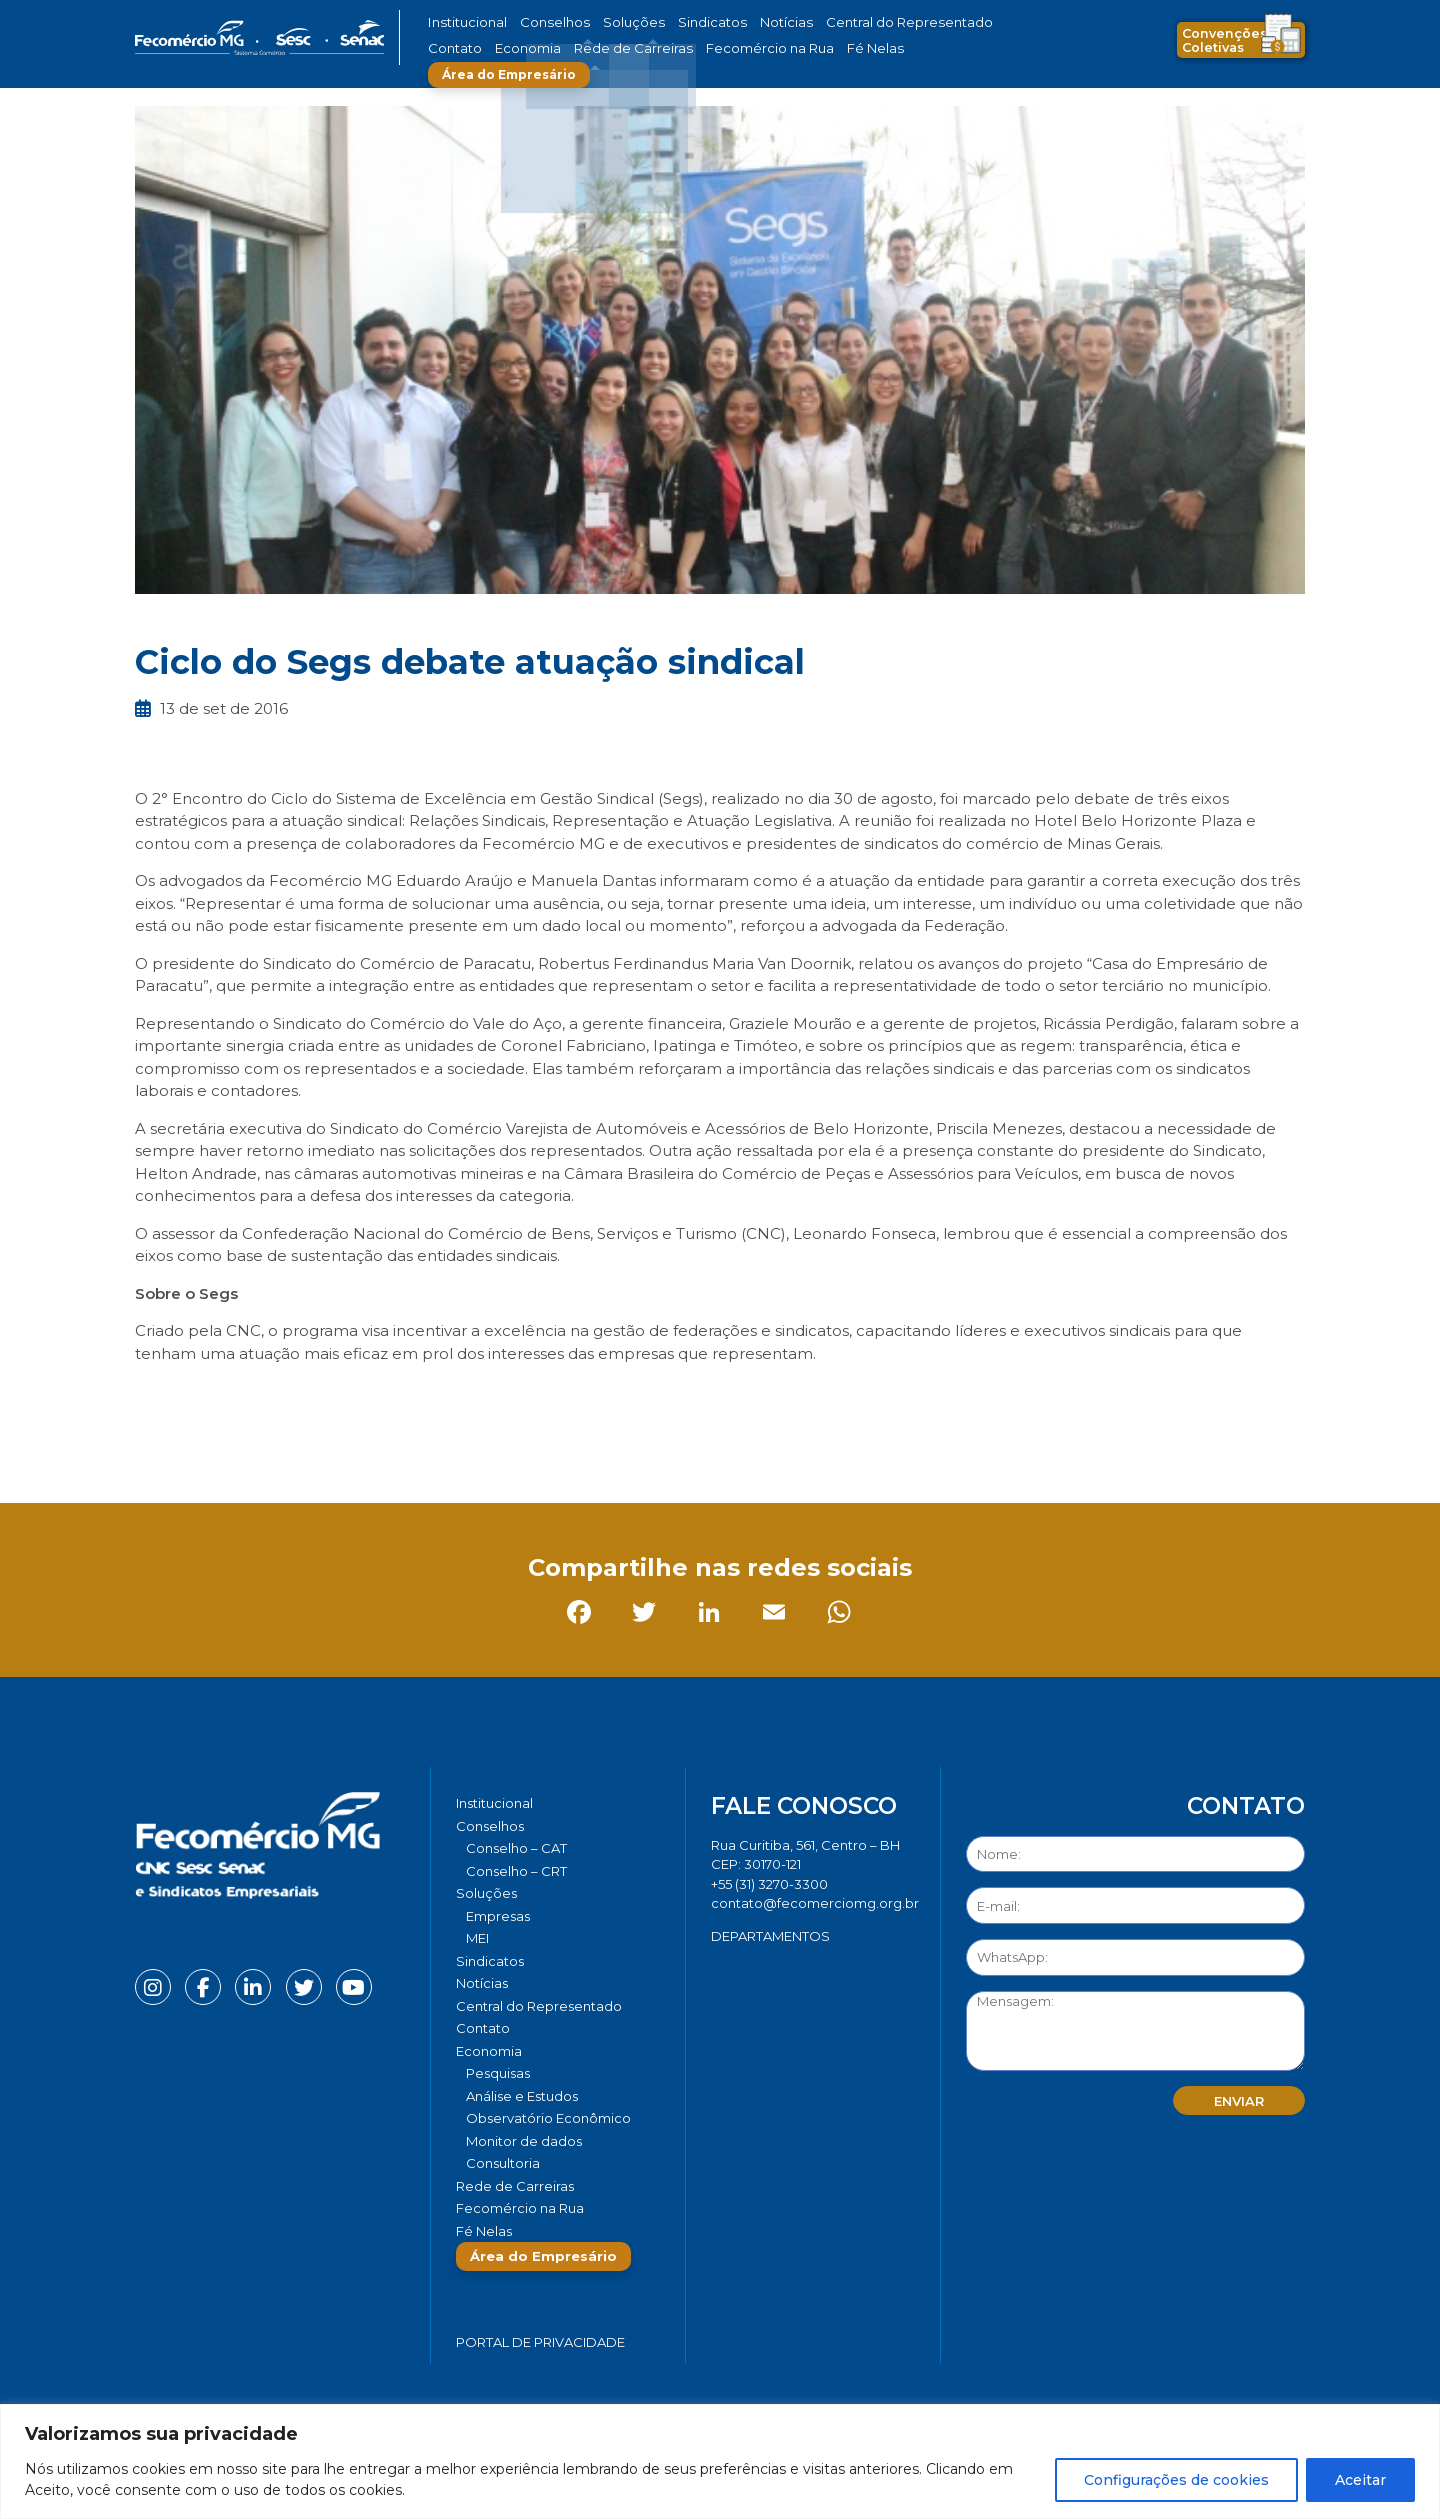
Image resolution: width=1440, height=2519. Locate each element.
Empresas (498, 1916)
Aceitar (1360, 2480)
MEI (477, 1938)
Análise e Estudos (522, 2096)
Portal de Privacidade (540, 2342)
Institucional (463, 22)
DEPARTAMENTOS (770, 1936)
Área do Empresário (876, 48)
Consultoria (503, 2163)
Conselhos (541, 22)
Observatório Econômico (548, 2118)
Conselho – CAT (516, 1848)
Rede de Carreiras (549, 48)
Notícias (738, 22)
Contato (953, 22)
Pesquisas (498, 2073)
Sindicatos (674, 22)
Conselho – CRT (516, 1871)
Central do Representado (845, 22)
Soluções (607, 22)
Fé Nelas (759, 48)
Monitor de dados (524, 2141)
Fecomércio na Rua (667, 48)
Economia (457, 48)
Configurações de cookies (1176, 2480)
